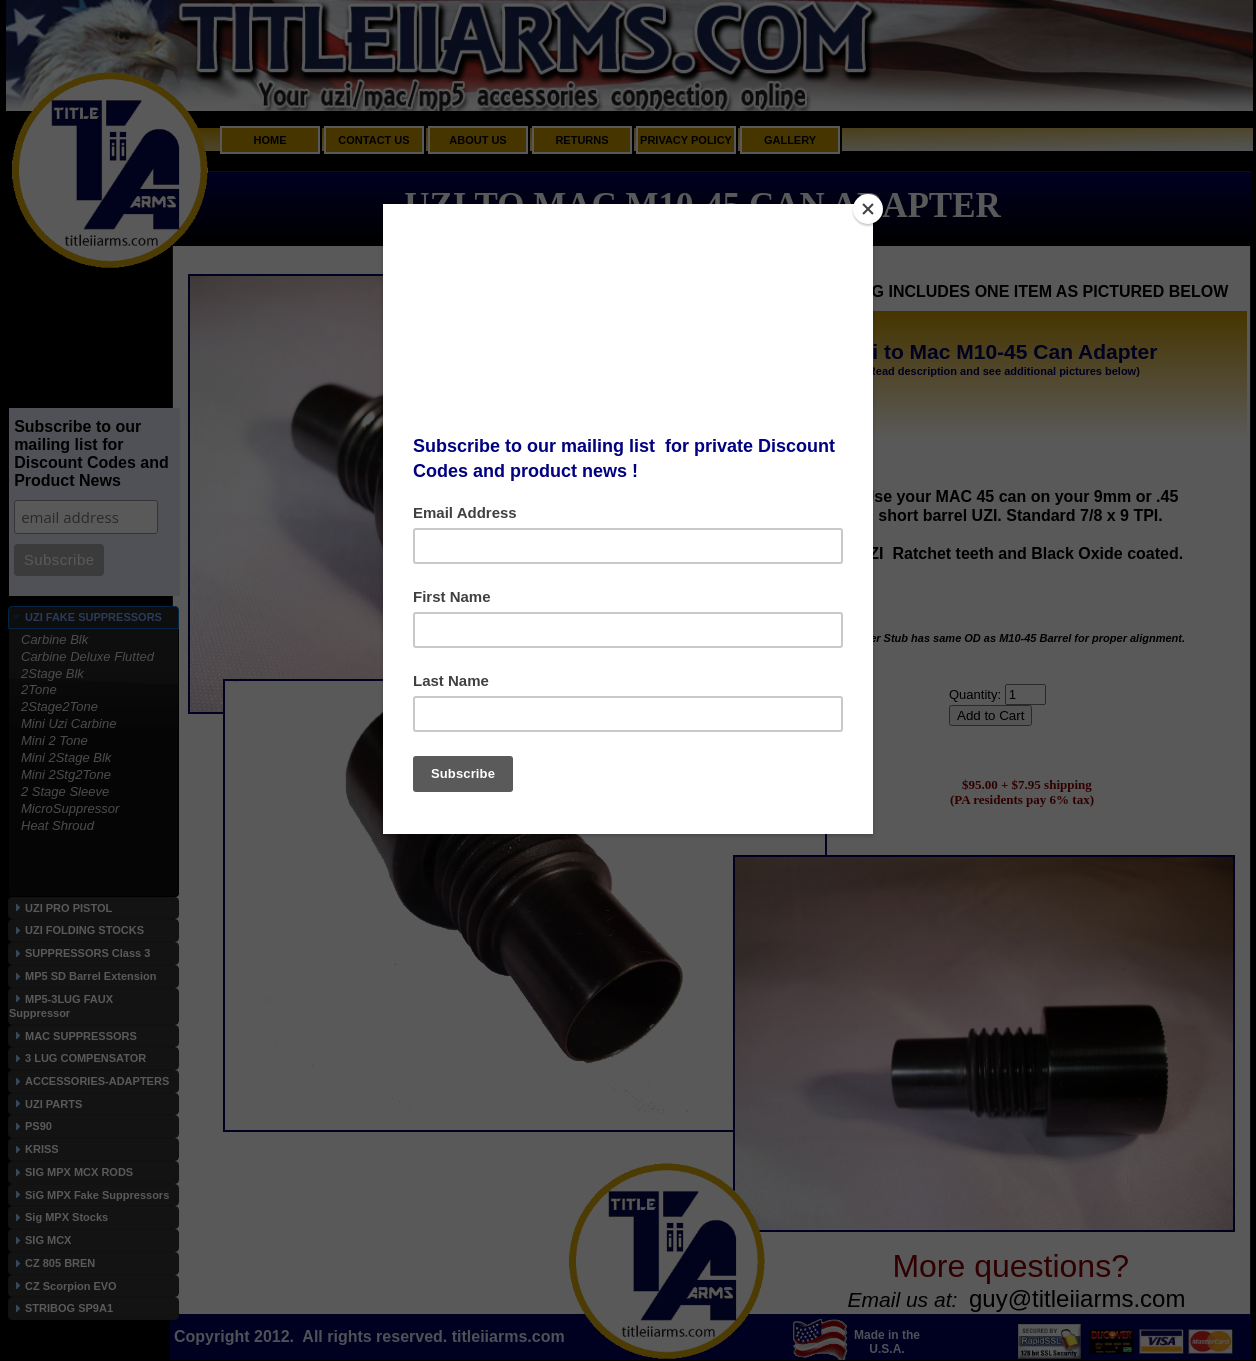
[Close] (868, 209)
